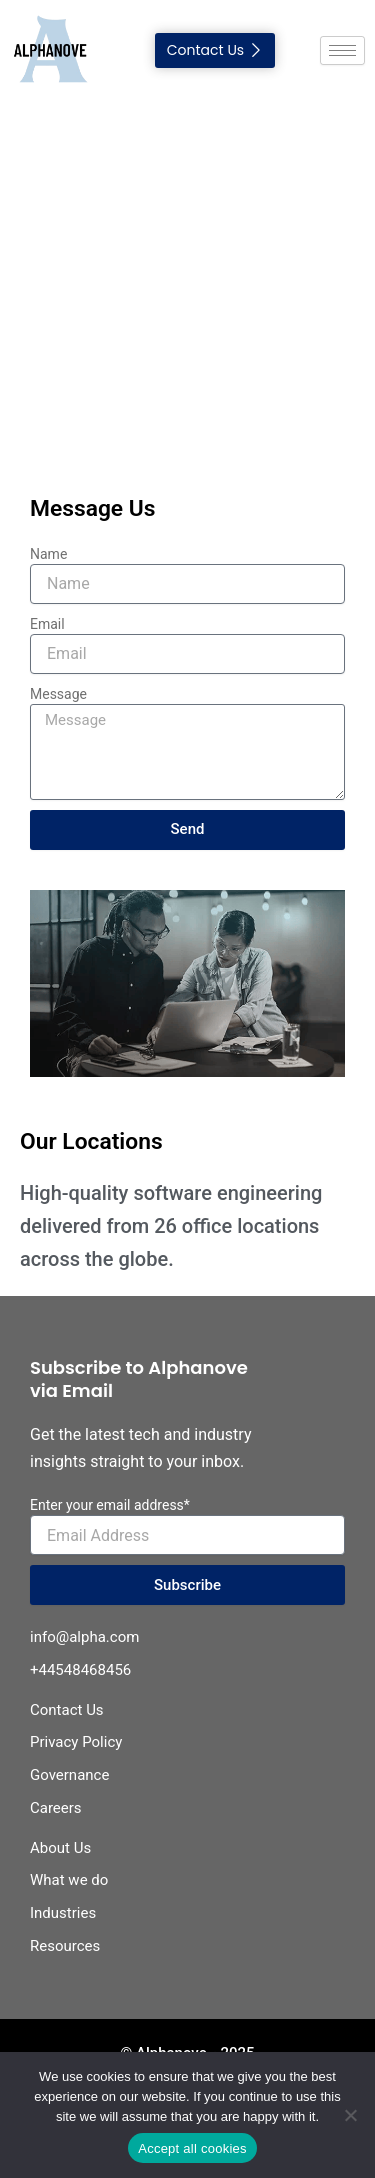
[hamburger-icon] (342, 50)
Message (58, 694)
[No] (350, 2115)
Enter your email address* (110, 1505)
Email (47, 624)
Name (48, 554)
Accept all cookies (192, 2148)
